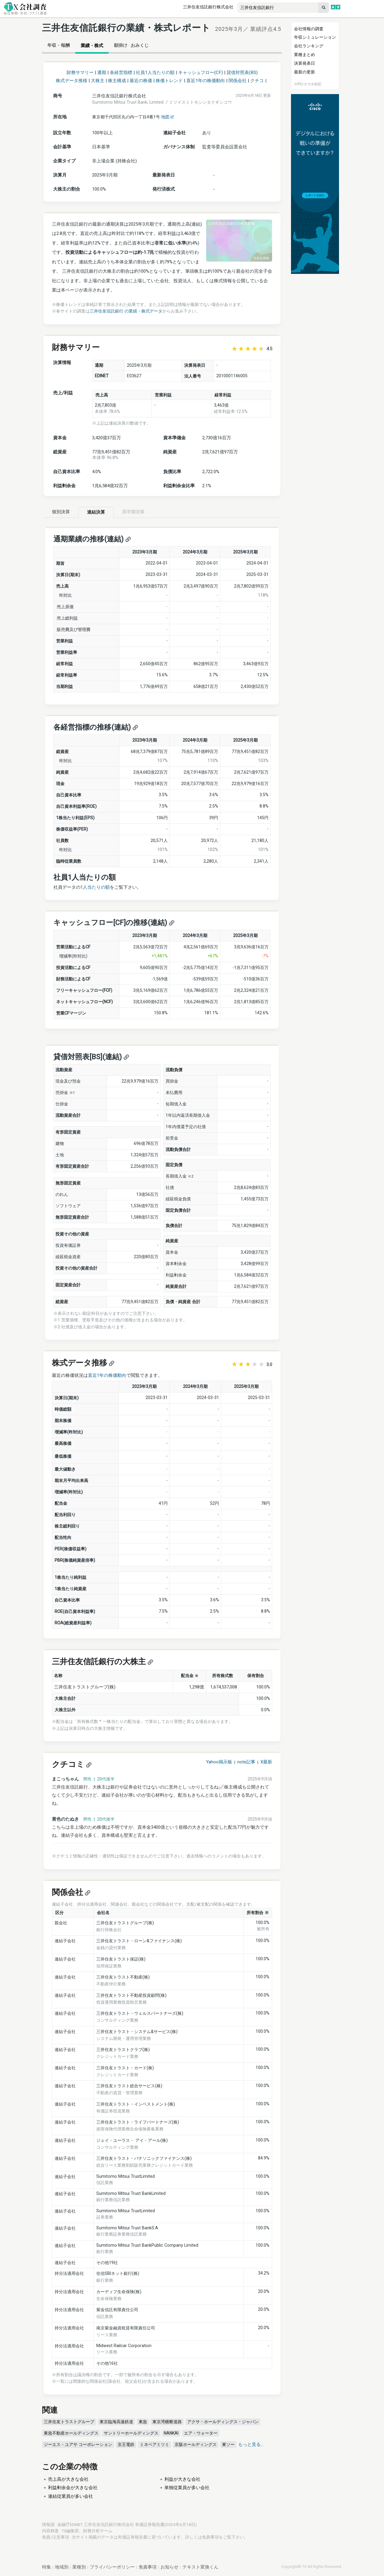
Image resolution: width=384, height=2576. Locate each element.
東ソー (228, 2444)
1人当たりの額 (95, 887)
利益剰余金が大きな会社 (73, 2487)
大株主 (97, 80)
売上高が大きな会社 (68, 2479)
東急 (143, 2421)
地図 (167, 116)
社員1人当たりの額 (155, 72)
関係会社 (238, 80)
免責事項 (210, 2537)
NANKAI (171, 2433)
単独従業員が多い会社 (186, 2487)
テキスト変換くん (200, 2567)
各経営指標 (121, 72)
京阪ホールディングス (196, 2444)
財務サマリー (80, 72)
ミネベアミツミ (154, 2444)
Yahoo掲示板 (219, 1762)
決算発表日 (304, 63)
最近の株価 (141, 80)
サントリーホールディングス (131, 2433)
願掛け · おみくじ (131, 45)
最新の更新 (304, 72)
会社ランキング (308, 45)
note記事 (246, 1762)
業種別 (79, 2567)
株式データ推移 (71, 80)
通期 (101, 72)
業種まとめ (304, 54)
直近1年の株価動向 (205, 80)
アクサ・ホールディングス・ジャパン (223, 2421)
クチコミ (259, 80)
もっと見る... (250, 2444)
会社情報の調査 (308, 28)
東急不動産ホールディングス (71, 2433)
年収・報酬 (58, 45)
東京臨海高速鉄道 (116, 2421)
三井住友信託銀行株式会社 (208, 6)
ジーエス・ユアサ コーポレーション (78, 2444)
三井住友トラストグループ (69, 2421)
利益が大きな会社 (182, 2479)
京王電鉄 (126, 2444)
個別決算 (61, 511)
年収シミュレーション (315, 37)
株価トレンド (169, 80)
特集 (46, 2567)
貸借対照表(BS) (242, 72)
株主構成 (117, 80)
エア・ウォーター (201, 2433)
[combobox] (277, 7)
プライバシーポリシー (112, 2567)
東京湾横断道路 (167, 2421)
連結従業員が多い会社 (70, 2496)
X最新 (266, 1762)
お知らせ (169, 2567)
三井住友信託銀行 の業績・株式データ (126, 311)
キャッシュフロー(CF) (200, 72)
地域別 (61, 2567)
